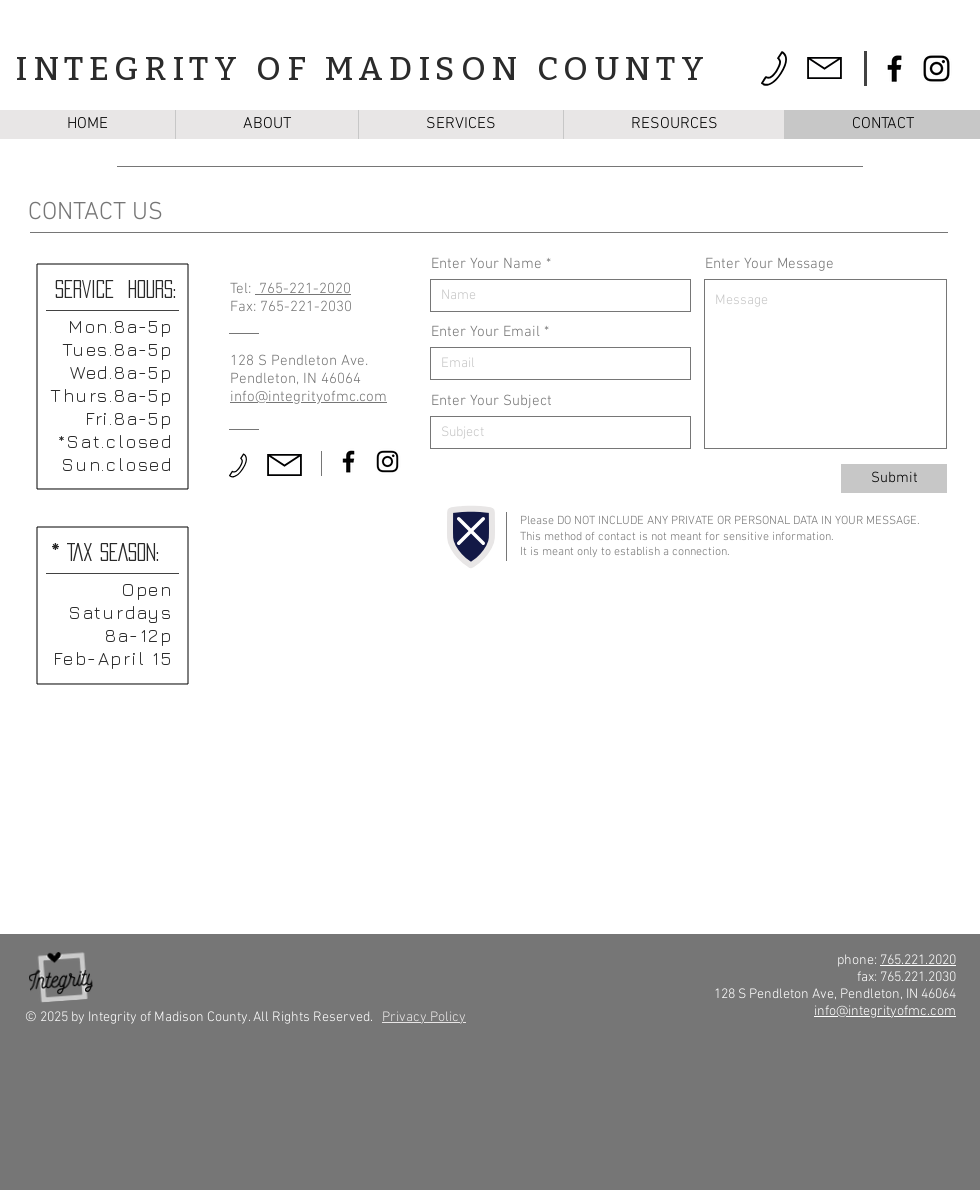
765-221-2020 (303, 289)
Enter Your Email (485, 332)
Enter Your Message (769, 264)
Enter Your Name (486, 264)
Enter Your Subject (491, 401)
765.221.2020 (918, 960)
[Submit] (894, 478)
